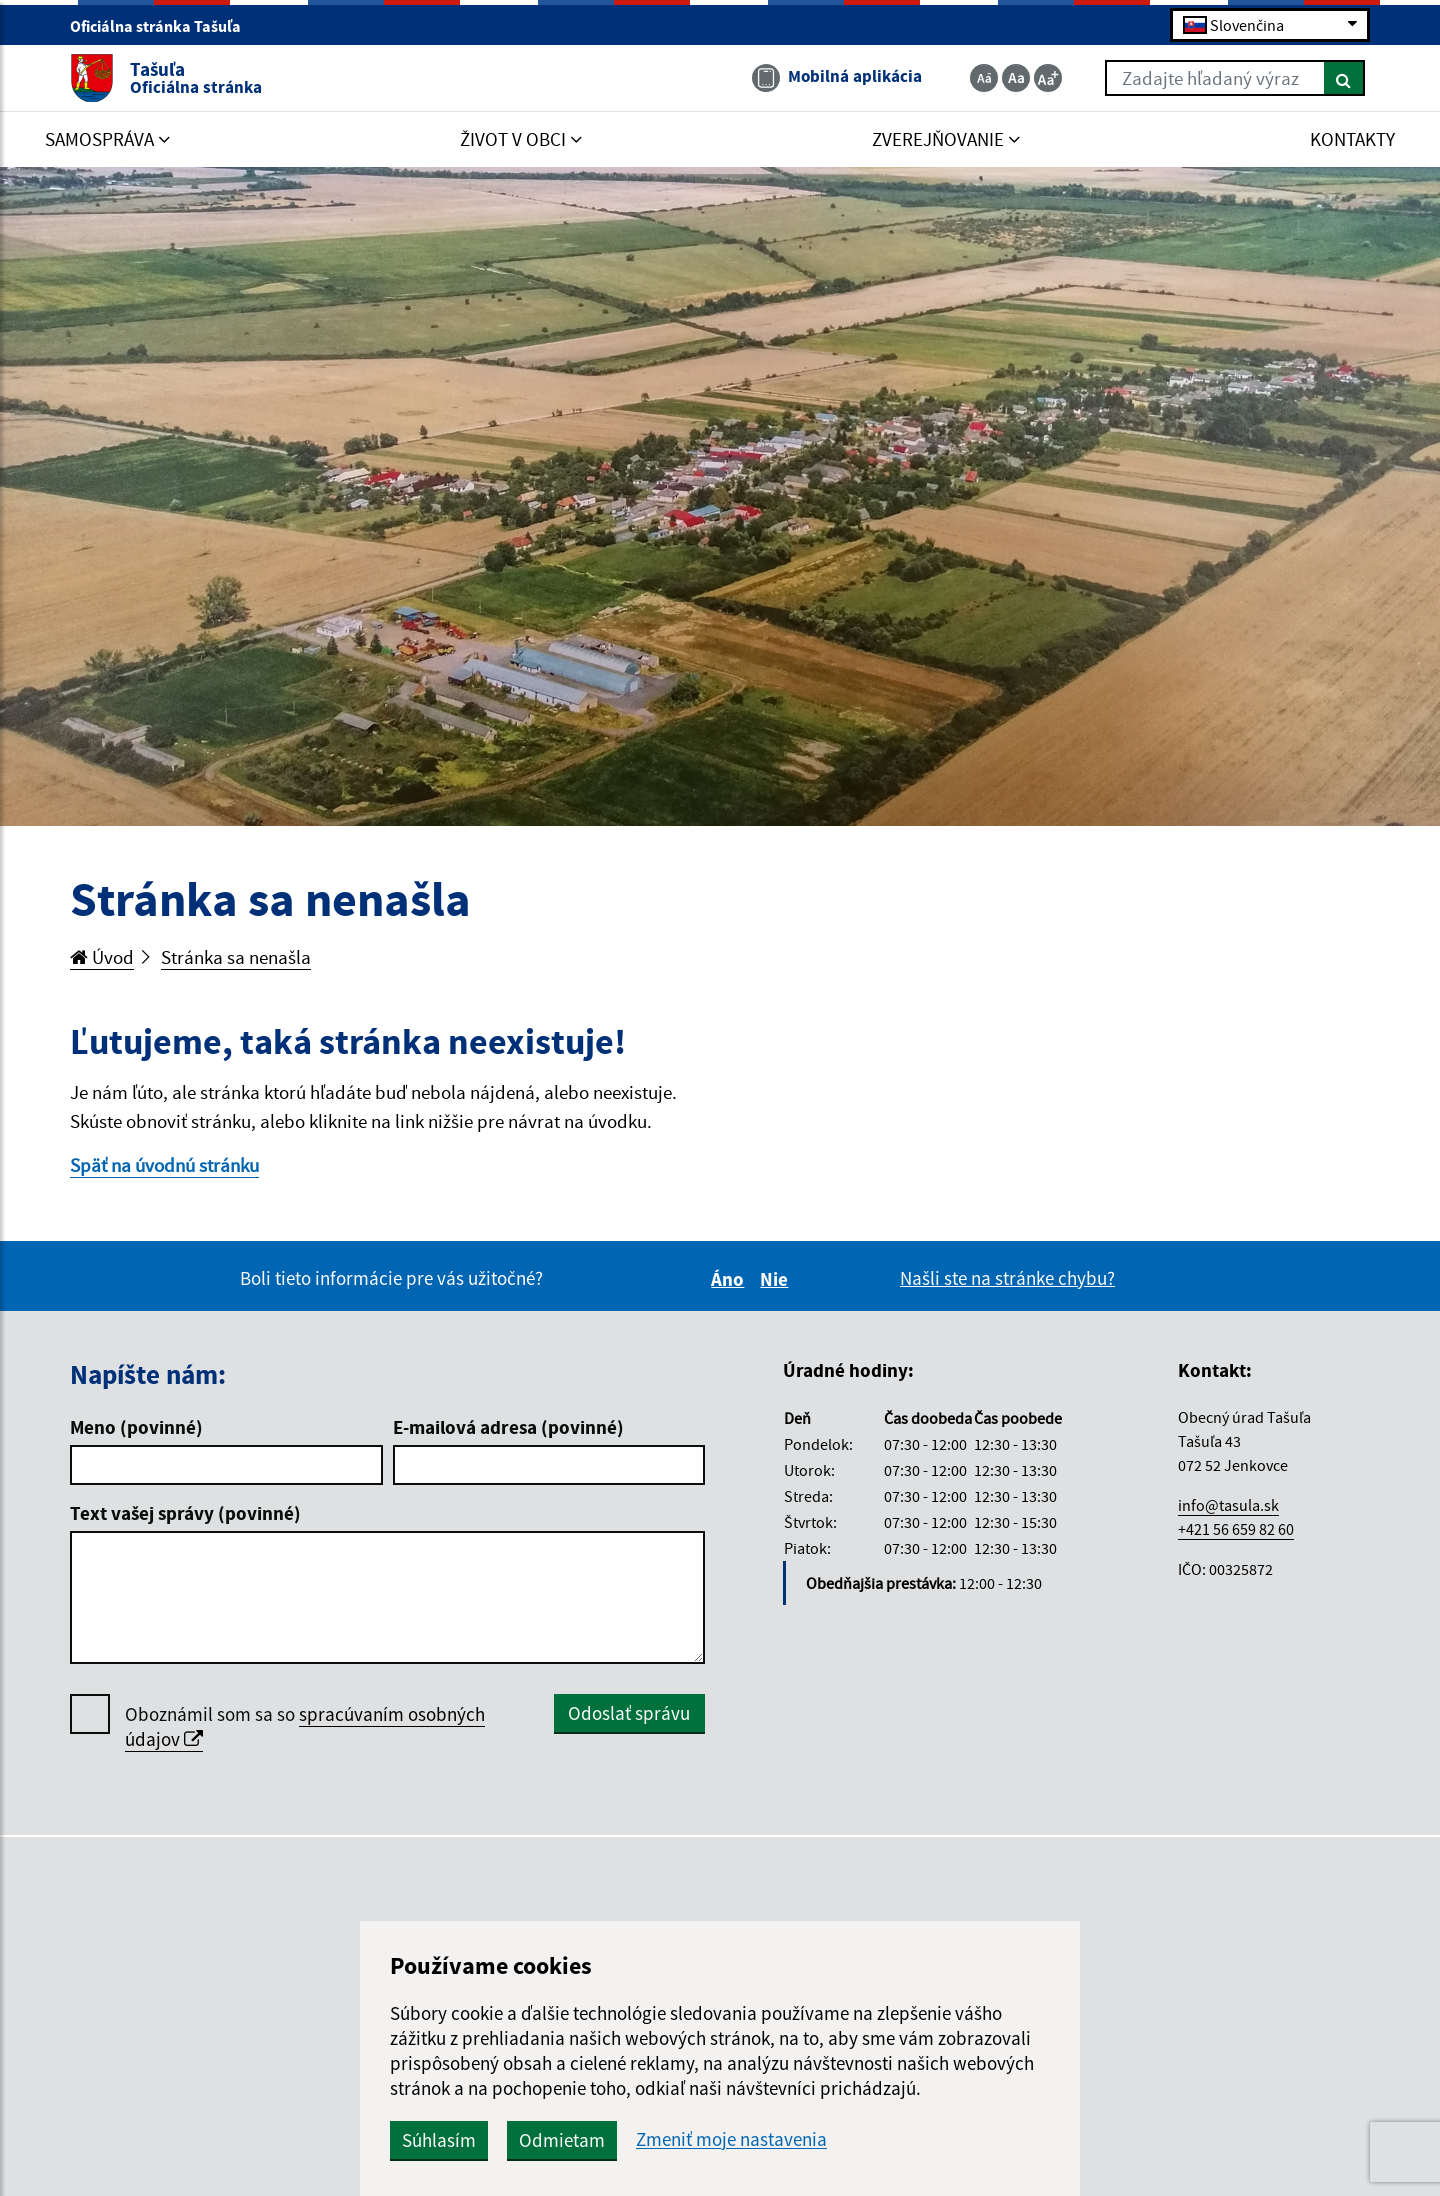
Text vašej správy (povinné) (185, 1513)
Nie (777, 1279)
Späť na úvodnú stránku (164, 1165)
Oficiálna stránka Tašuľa (164, 26)
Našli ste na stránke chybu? (1007, 1278)
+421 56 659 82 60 (1236, 1529)
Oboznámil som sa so (305, 1727)
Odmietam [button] (562, 2140)
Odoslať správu (629, 1713)
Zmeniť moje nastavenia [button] (731, 2139)
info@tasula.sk (1228, 1505)
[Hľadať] (1344, 78)
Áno (730, 1279)
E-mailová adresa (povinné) (508, 1427)
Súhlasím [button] (439, 2140)
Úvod (102, 957)
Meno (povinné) (136, 1427)
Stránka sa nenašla (236, 957)
